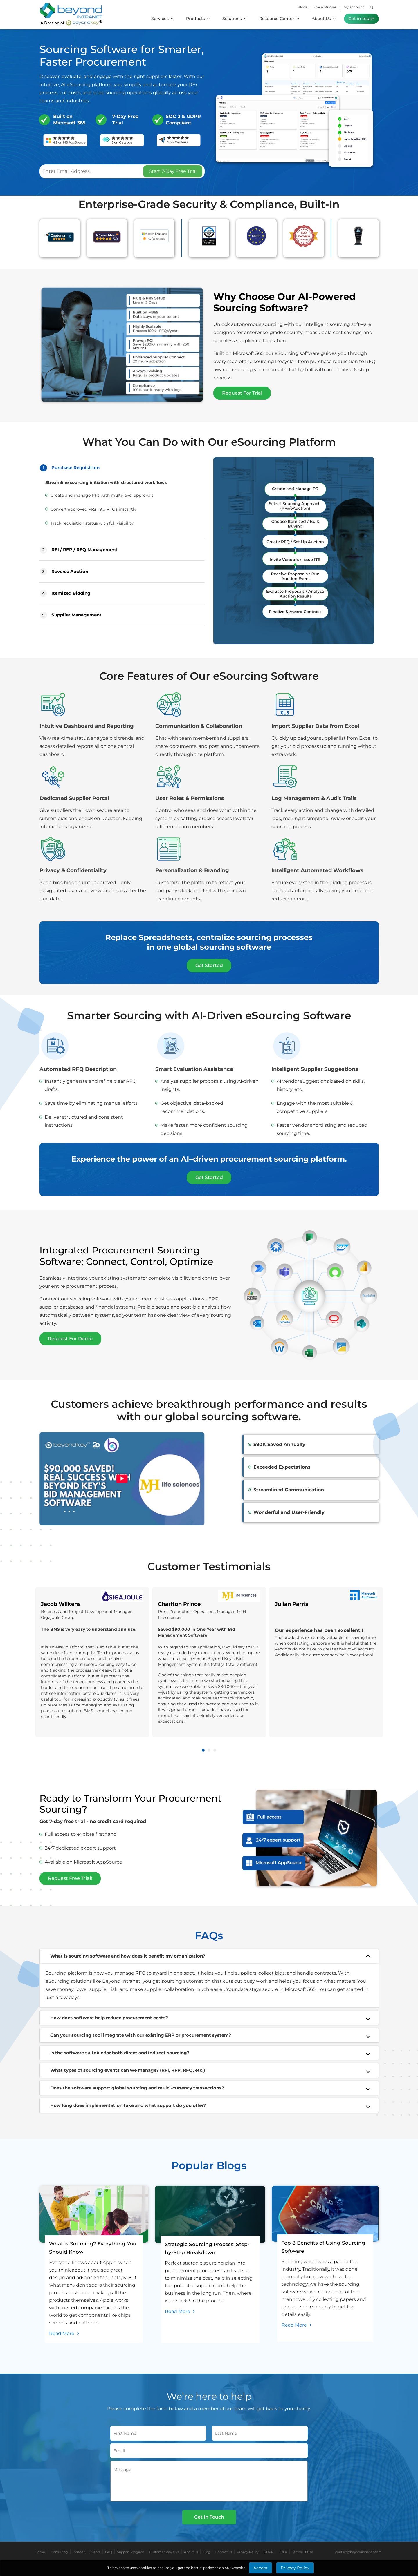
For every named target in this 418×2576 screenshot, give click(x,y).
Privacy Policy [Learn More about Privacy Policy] (295, 2567)
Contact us (223, 2552)
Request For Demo (70, 1339)
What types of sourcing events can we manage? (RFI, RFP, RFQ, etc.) (127, 2070)
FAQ (108, 2552)
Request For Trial (242, 393)
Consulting (59, 2552)
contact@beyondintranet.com (358, 2552)
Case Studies (325, 7)
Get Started (209, 965)
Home (40, 2552)
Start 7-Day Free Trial (173, 171)
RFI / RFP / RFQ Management (79, 550)
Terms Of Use (302, 2552)
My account (353, 7)
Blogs (302, 7)
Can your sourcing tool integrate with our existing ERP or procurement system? (140, 2035)
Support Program (130, 2552)
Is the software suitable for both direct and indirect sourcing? (120, 2053)
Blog (206, 2552)
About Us (324, 18)
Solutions (234, 18)
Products (198, 18)
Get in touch (361, 18)
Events (95, 2552)
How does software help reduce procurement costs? (109, 2018)
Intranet (79, 2552)
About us (191, 2552)
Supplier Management (71, 615)
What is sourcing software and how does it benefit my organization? (127, 1956)
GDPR (268, 2552)
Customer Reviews (164, 2552)
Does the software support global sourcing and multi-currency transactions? (137, 2088)
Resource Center (279, 18)
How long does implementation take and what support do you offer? (128, 2105)
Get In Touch (209, 2517)
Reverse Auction (64, 571)
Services (162, 18)
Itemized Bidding (65, 593)
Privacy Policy (248, 2552)
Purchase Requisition (70, 467)
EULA (282, 2552)
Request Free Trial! (70, 1878)
